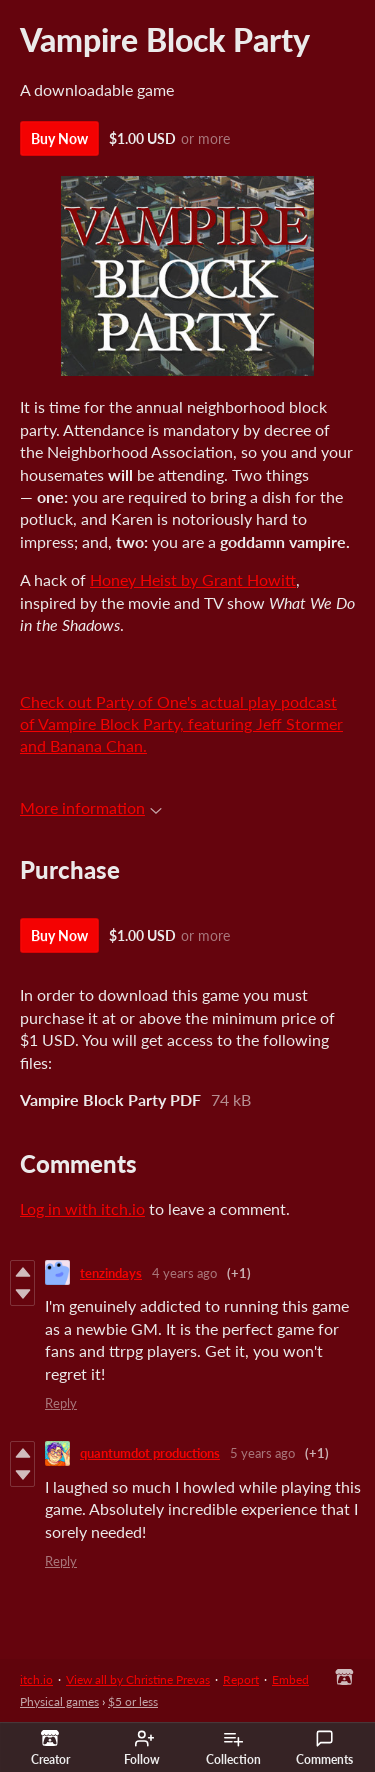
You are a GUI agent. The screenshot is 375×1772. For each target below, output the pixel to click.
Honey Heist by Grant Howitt (193, 579)
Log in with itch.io (82, 1208)
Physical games (59, 1701)
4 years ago (184, 1273)
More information (91, 807)
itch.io (36, 1679)
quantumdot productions (150, 1453)
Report (241, 1679)
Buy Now (59, 138)
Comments (324, 1748)
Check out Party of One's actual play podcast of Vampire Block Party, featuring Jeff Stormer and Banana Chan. (181, 724)
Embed (290, 1679)
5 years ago (262, 1453)
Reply (61, 1403)
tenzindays (111, 1273)
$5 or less (133, 1701)
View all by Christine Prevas (138, 1679)
